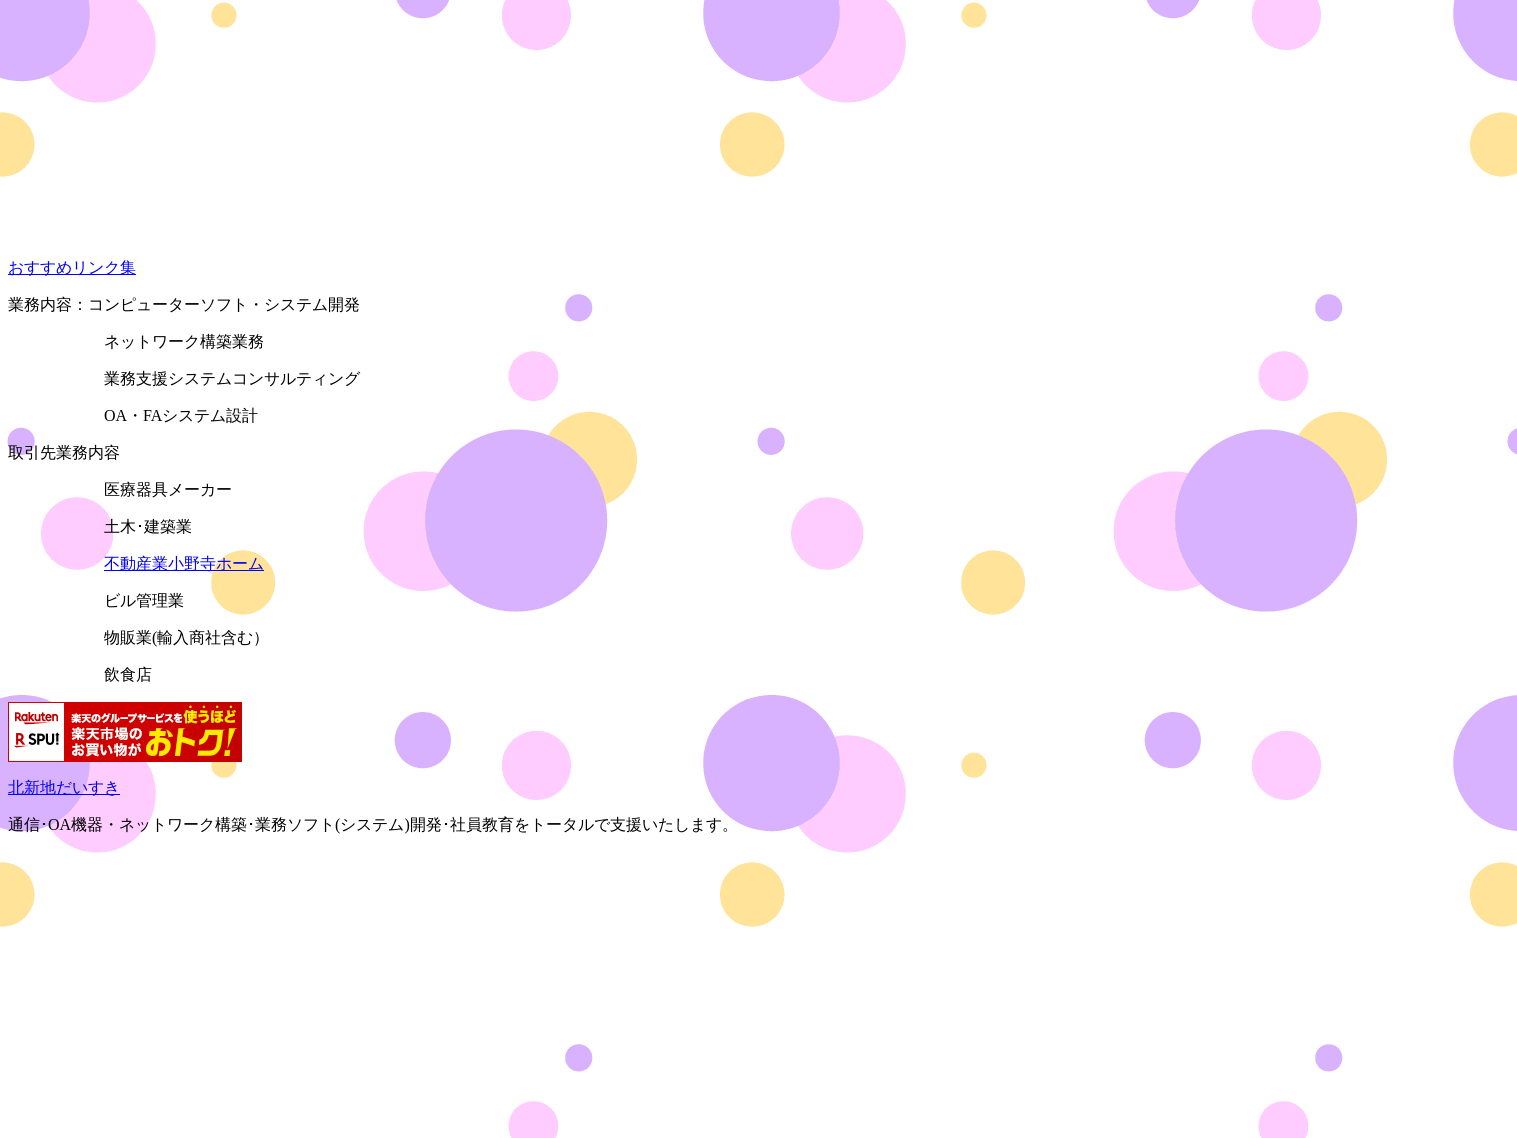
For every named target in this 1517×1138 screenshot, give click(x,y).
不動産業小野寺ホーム (184, 563)
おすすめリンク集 (72, 267)
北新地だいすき (64, 787)
